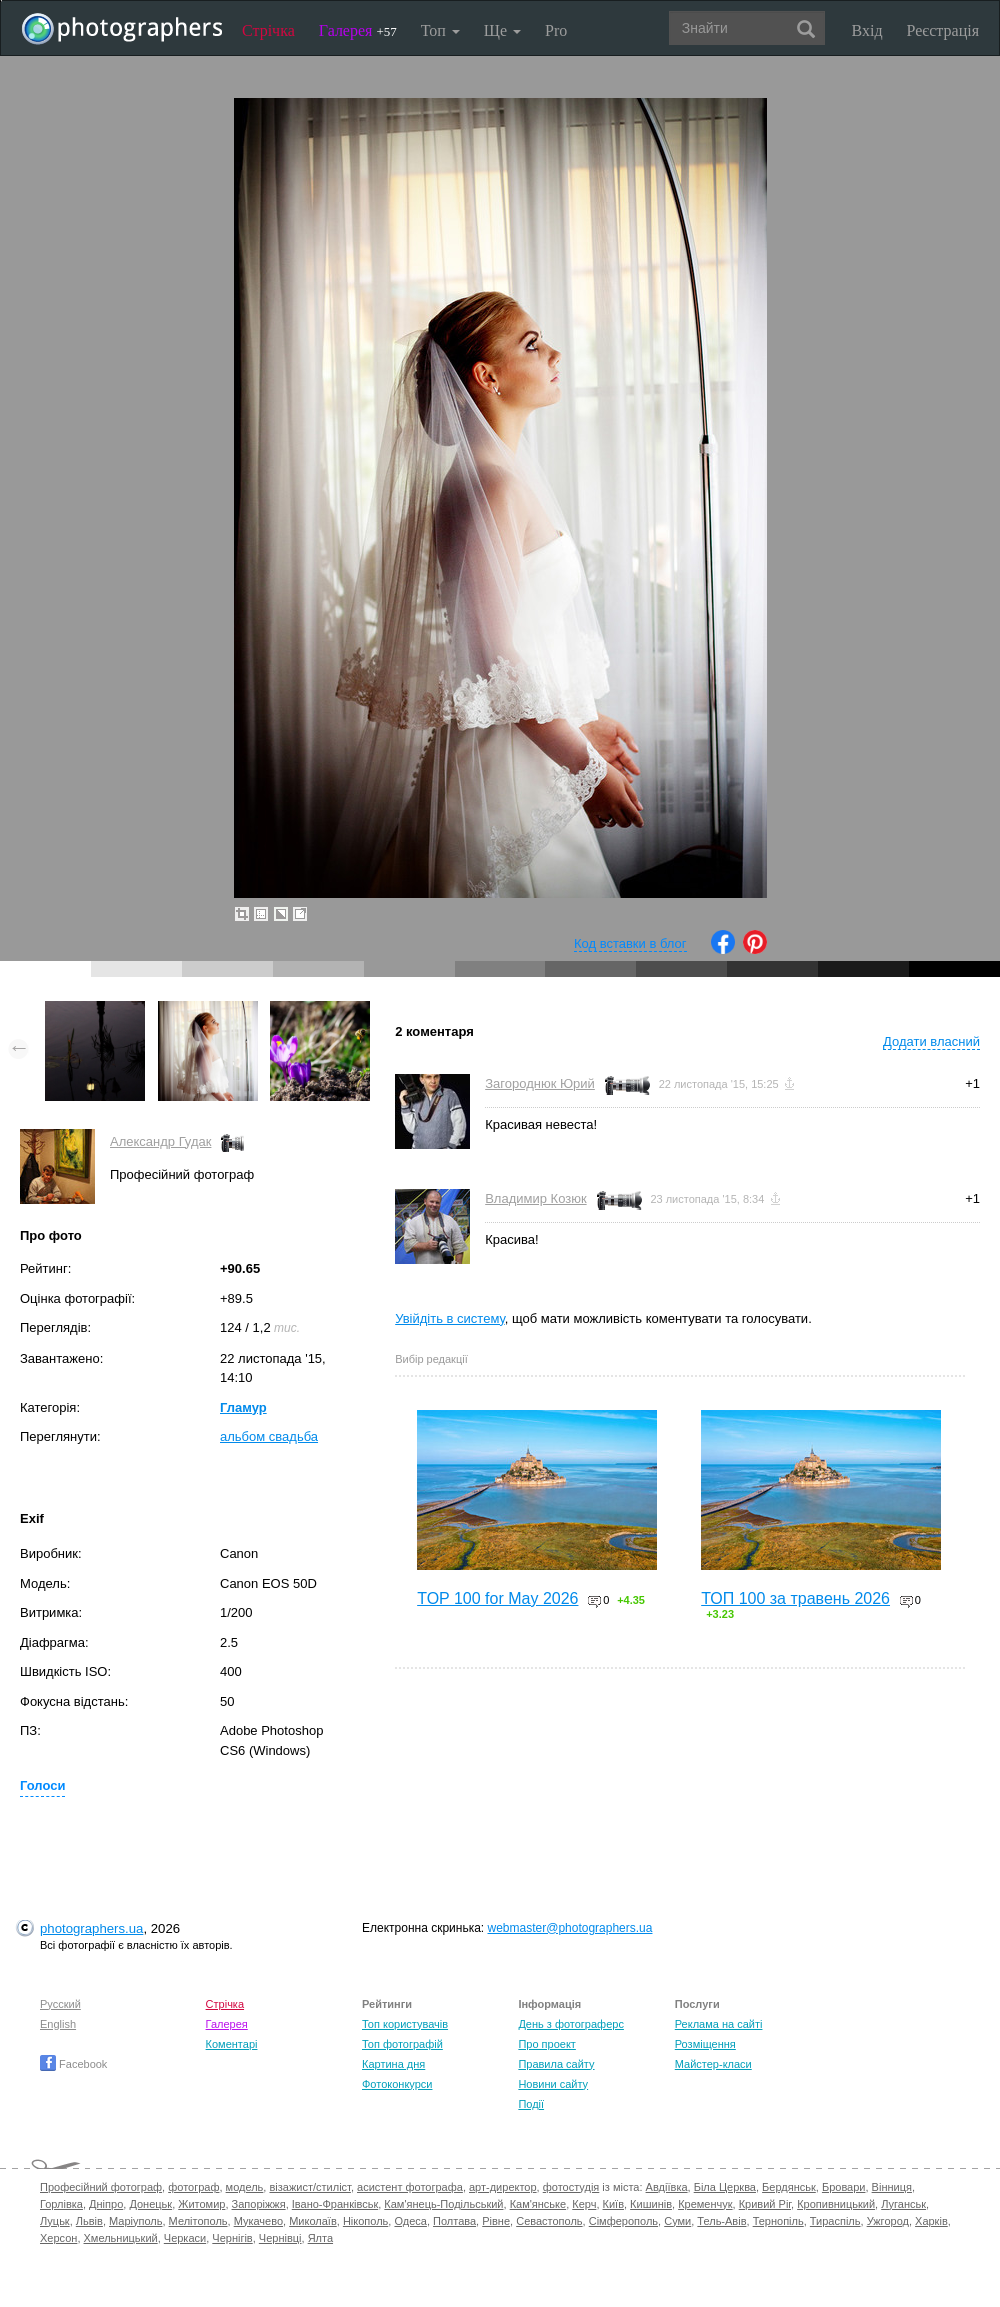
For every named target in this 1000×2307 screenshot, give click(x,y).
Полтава (454, 2221)
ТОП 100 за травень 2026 (795, 1598)
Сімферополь (623, 2221)
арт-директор (503, 2187)
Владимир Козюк (535, 1198)
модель (245, 2187)
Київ (613, 2204)
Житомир (201, 2204)
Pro (556, 30)
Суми (677, 2221)
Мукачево (258, 2221)
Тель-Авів (721, 2221)
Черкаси (185, 2238)
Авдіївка (667, 2187)
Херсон (58, 2238)
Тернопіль (778, 2221)
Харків (931, 2221)
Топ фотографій (402, 2044)
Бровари (844, 2187)
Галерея (358, 30)
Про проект (546, 2044)
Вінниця (892, 2187)
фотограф (193, 2187)
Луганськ (903, 2204)
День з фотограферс (571, 2024)
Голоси (42, 1785)
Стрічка (268, 30)
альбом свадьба (269, 1436)
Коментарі (232, 2044)
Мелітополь (198, 2221)
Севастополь (549, 2221)
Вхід (867, 30)
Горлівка (61, 2204)
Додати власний (931, 1041)
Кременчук (705, 2204)
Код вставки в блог (630, 943)
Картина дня (393, 2064)
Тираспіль (835, 2221)
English (58, 2024)
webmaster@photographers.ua (570, 1928)
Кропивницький (836, 2204)
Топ (440, 30)
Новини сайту (553, 2084)
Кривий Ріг (765, 2204)
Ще (502, 30)
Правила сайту (556, 2064)
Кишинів (651, 2204)
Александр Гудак (160, 1141)
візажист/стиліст (309, 2187)
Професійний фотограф (101, 2187)
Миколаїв (313, 2221)
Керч (584, 2204)
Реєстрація (943, 30)
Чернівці (280, 2238)
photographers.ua (91, 1928)
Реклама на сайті (719, 2024)
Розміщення (705, 2044)
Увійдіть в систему (450, 1318)
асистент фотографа (410, 2187)
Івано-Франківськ (335, 2204)
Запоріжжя (259, 2204)
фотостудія (571, 2187)
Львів (89, 2221)
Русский (60, 2004)
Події (531, 2104)
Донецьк (150, 2204)
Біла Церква (725, 2187)
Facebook (73, 2064)
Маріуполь (135, 2221)
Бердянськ (789, 2187)
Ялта (320, 2238)
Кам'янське (538, 2204)
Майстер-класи (713, 2064)
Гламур (243, 1407)
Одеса (410, 2221)
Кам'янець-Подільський (443, 2204)
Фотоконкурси (397, 2084)
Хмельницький (121, 2238)
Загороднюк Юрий (540, 1083)
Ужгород (888, 2221)
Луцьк (55, 2221)
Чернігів (232, 2238)
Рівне (496, 2221)
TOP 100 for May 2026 (497, 1598)
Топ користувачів (405, 2024)
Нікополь (365, 2221)
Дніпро (106, 2204)
